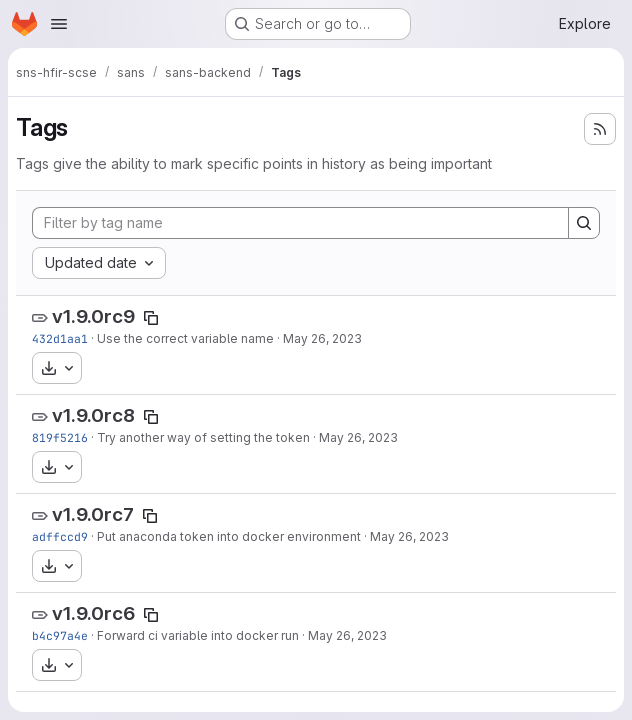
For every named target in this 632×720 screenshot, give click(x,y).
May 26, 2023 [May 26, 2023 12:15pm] (347, 635)
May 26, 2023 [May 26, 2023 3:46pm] (322, 338)
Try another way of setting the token (203, 437)
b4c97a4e (60, 635)
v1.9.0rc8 (93, 415)
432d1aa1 (60, 338)
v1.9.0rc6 (93, 613)
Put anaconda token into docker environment (229, 536)
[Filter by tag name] (300, 223)
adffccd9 (60, 536)
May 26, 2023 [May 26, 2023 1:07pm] (409, 536)
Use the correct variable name (185, 338)
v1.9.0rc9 (93, 316)
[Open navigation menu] (59, 24)
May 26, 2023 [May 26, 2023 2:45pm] (358, 437)
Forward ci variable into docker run (198, 635)
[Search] (584, 223)
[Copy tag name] (151, 318)
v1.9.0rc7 (93, 514)
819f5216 (60, 437)
